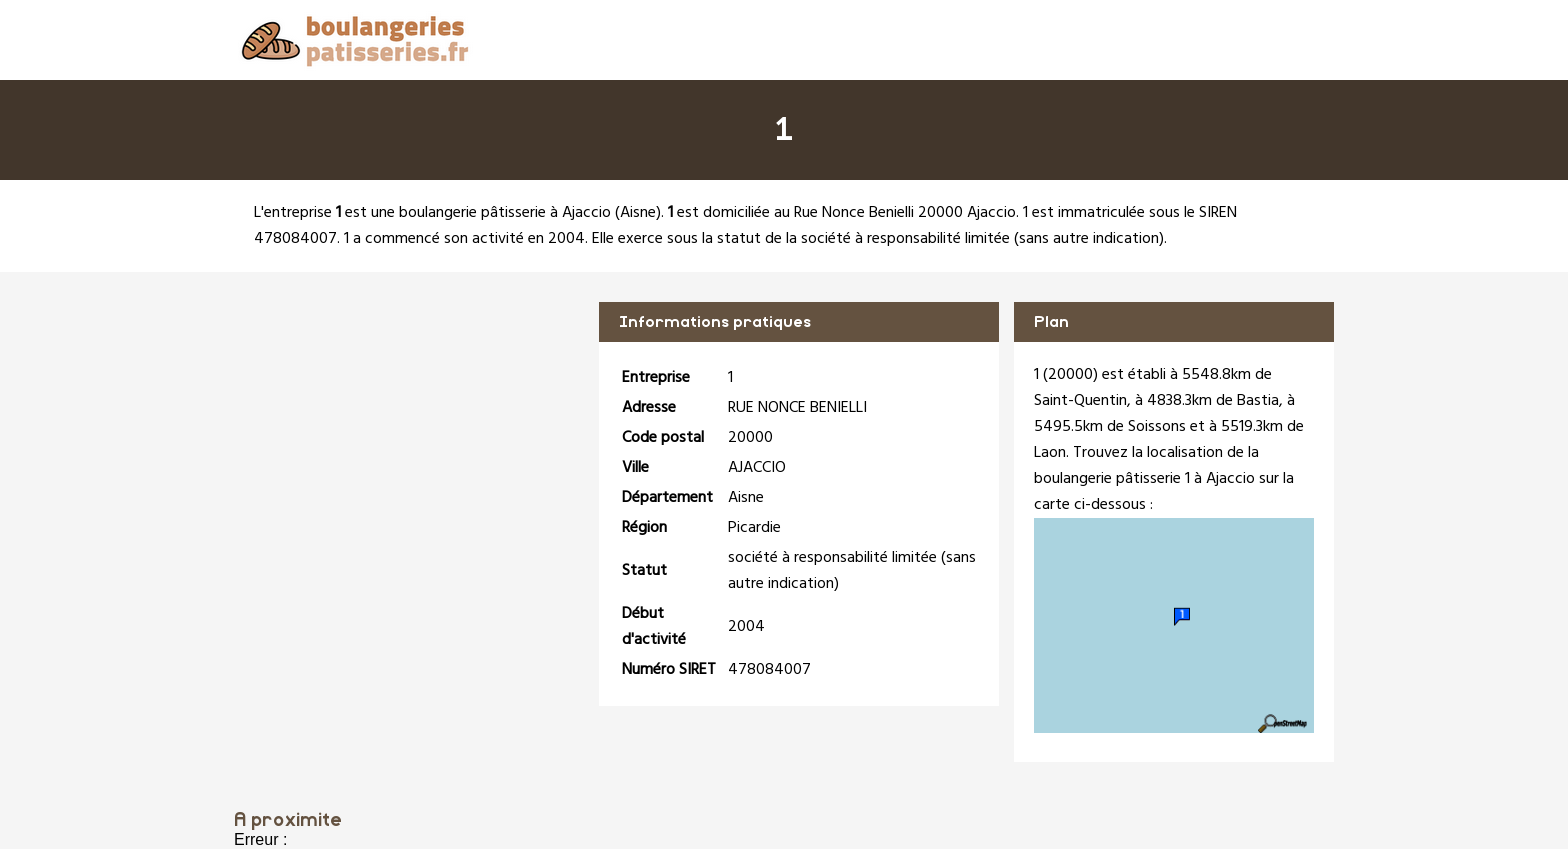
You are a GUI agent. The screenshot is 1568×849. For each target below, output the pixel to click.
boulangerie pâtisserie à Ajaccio (505, 213)
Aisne (638, 213)
